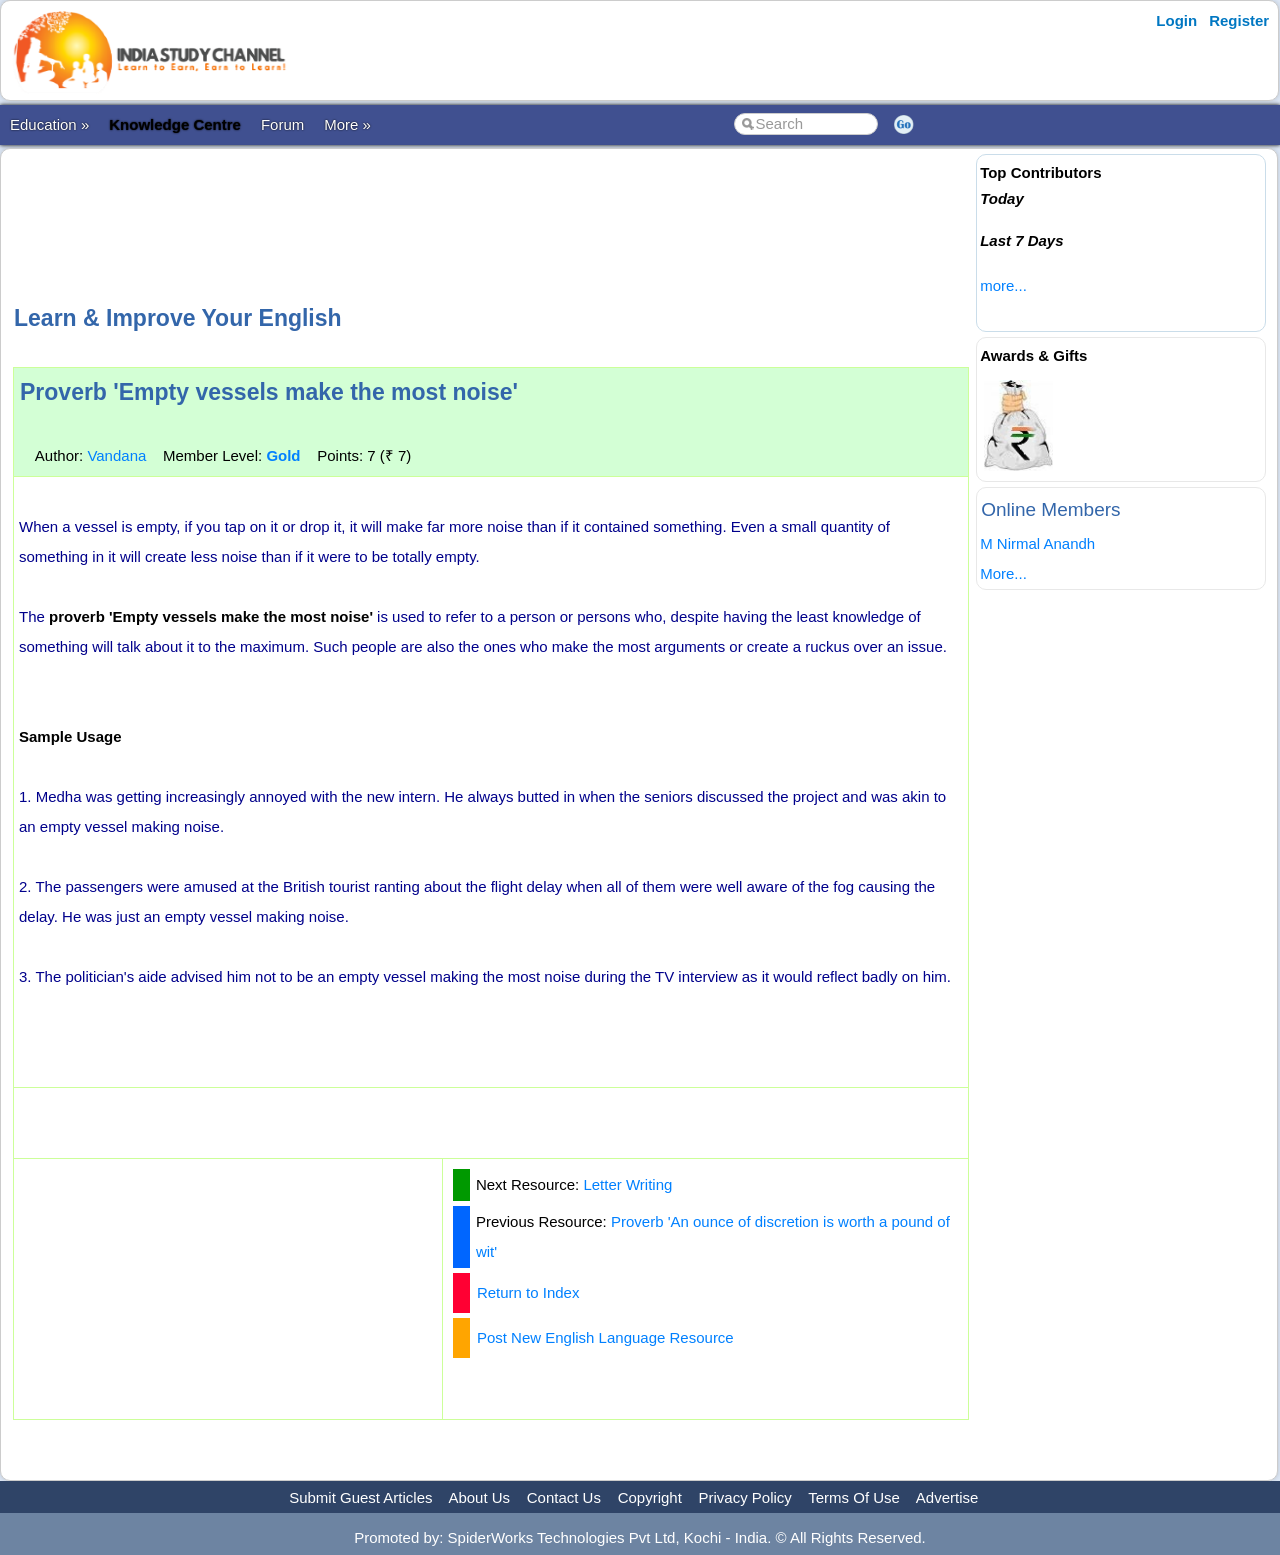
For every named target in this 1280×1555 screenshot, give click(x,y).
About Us (479, 1497)
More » (347, 124)
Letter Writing (627, 1184)
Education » (49, 124)
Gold (283, 455)
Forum (282, 124)
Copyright (650, 1497)
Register (1239, 20)
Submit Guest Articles (360, 1497)
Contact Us (564, 1497)
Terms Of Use (854, 1497)
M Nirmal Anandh (1037, 543)
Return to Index (528, 1292)
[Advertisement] (491, 224)
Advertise (947, 1497)
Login (1176, 20)
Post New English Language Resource (605, 1337)
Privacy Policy (745, 1497)
